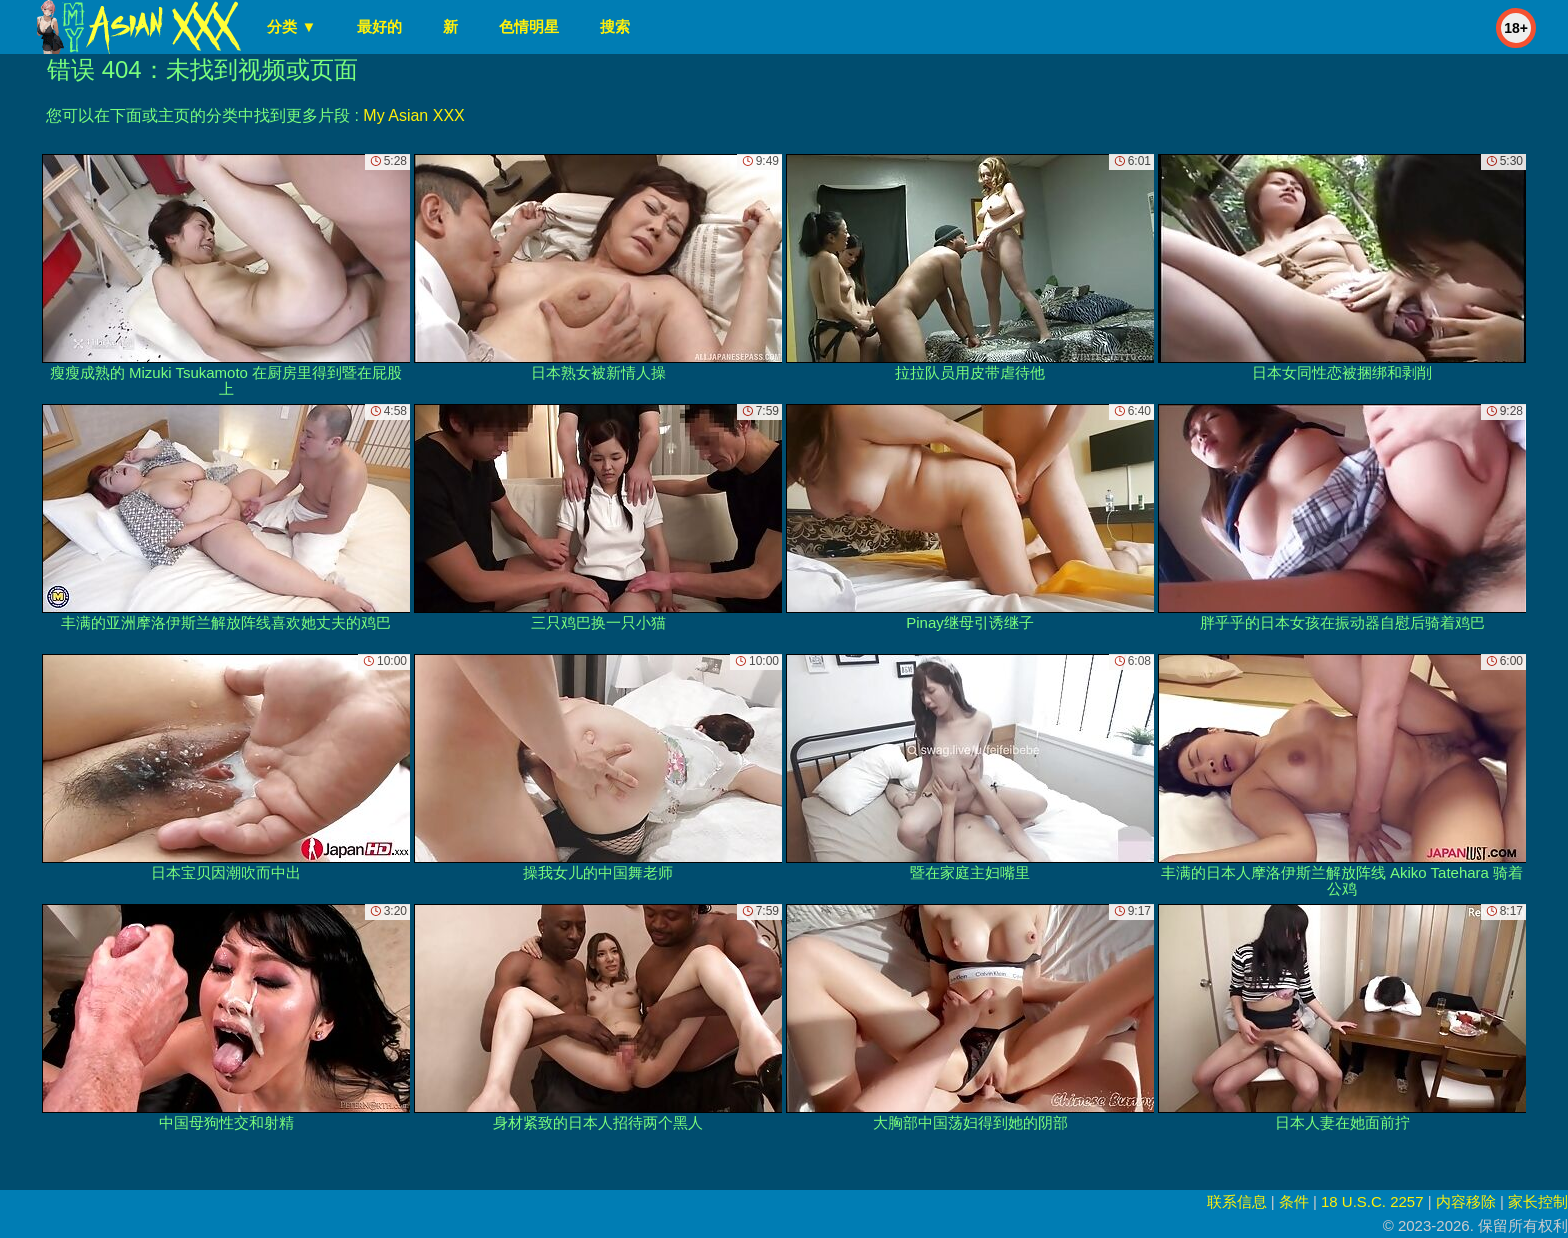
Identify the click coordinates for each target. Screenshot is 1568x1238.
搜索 (615, 26)
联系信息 (1237, 1201)
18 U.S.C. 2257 (1372, 1201)
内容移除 (1466, 1201)
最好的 (379, 26)
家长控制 (1538, 1201)
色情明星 (529, 26)
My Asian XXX (413, 115)
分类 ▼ (291, 26)
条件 (1294, 1201)
